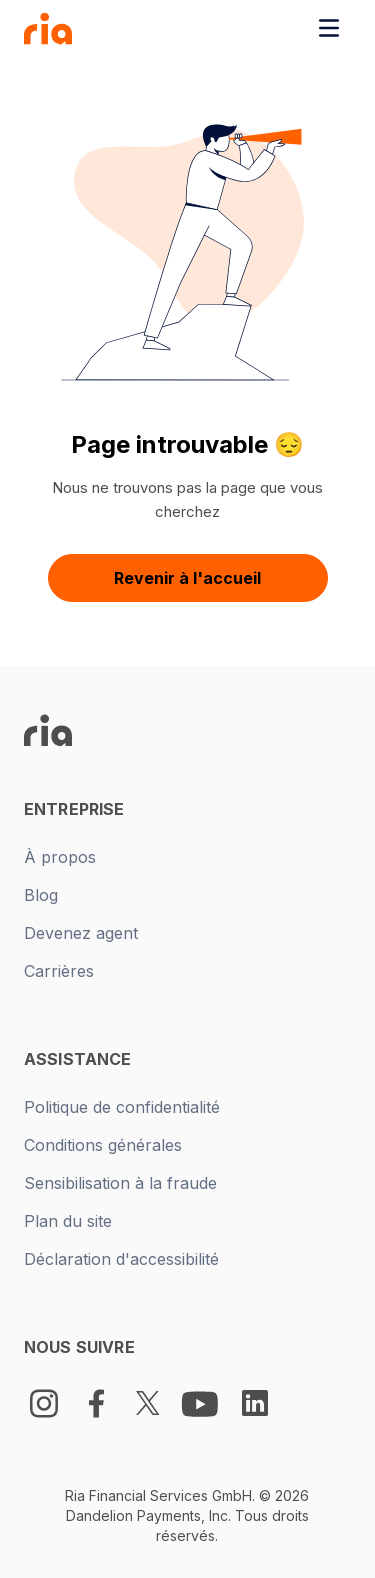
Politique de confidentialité (122, 1107)
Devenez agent (81, 933)
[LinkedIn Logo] (255, 1403)
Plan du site (68, 1221)
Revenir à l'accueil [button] (187, 578)
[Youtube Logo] (202, 1403)
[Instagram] (44, 1403)
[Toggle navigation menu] (329, 28)
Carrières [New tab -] (59, 971)
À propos (60, 857)
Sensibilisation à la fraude (120, 1183)
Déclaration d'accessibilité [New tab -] (121, 1259)
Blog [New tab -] (41, 895)
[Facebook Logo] (96, 1403)
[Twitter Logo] (148, 1403)
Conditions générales (103, 1145)
